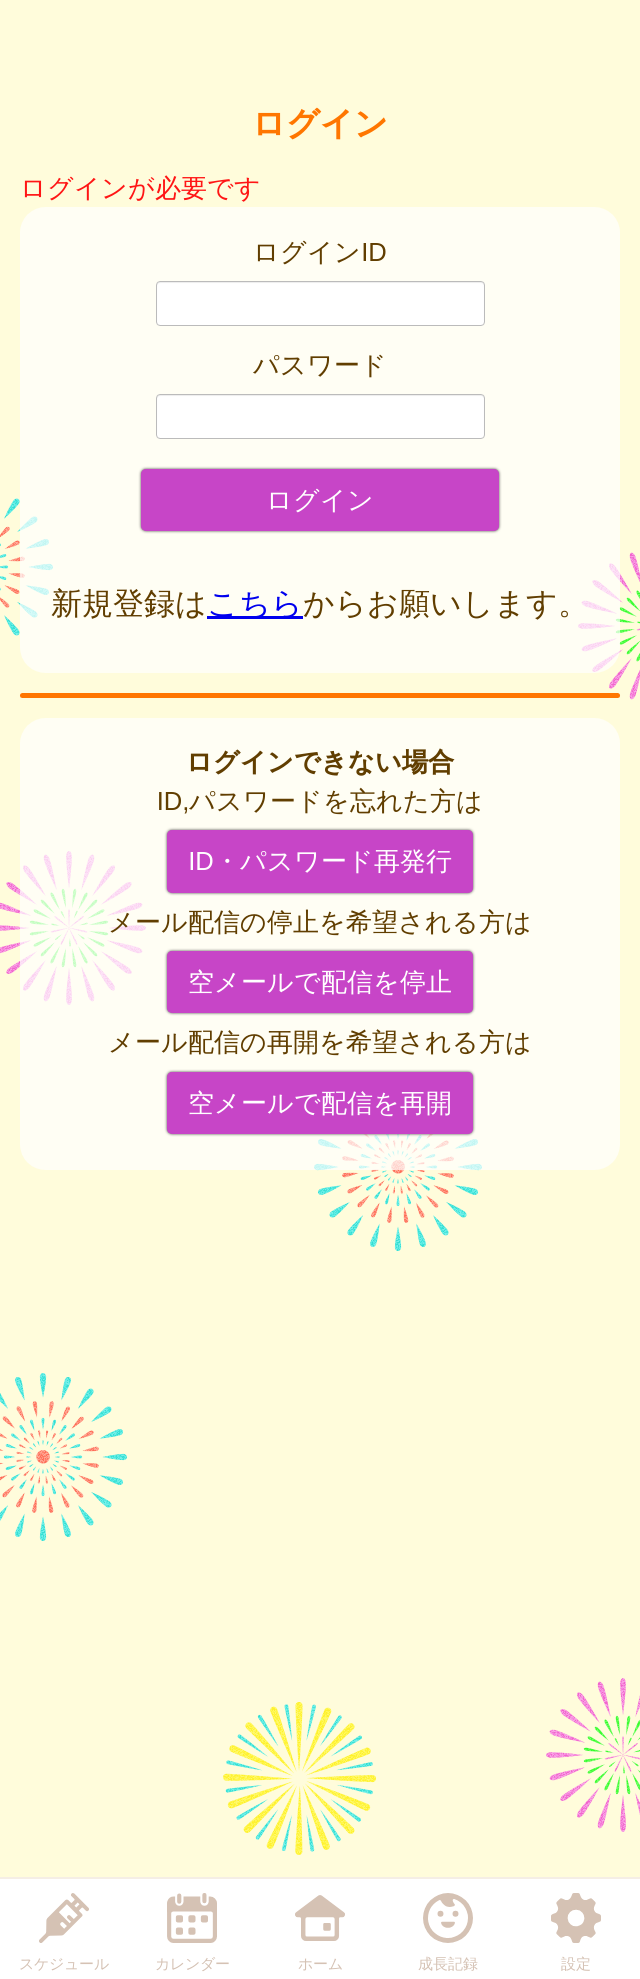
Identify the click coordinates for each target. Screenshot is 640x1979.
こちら (255, 603)
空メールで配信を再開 (320, 1103)
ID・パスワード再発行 (320, 861)
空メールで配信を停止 (320, 982)
